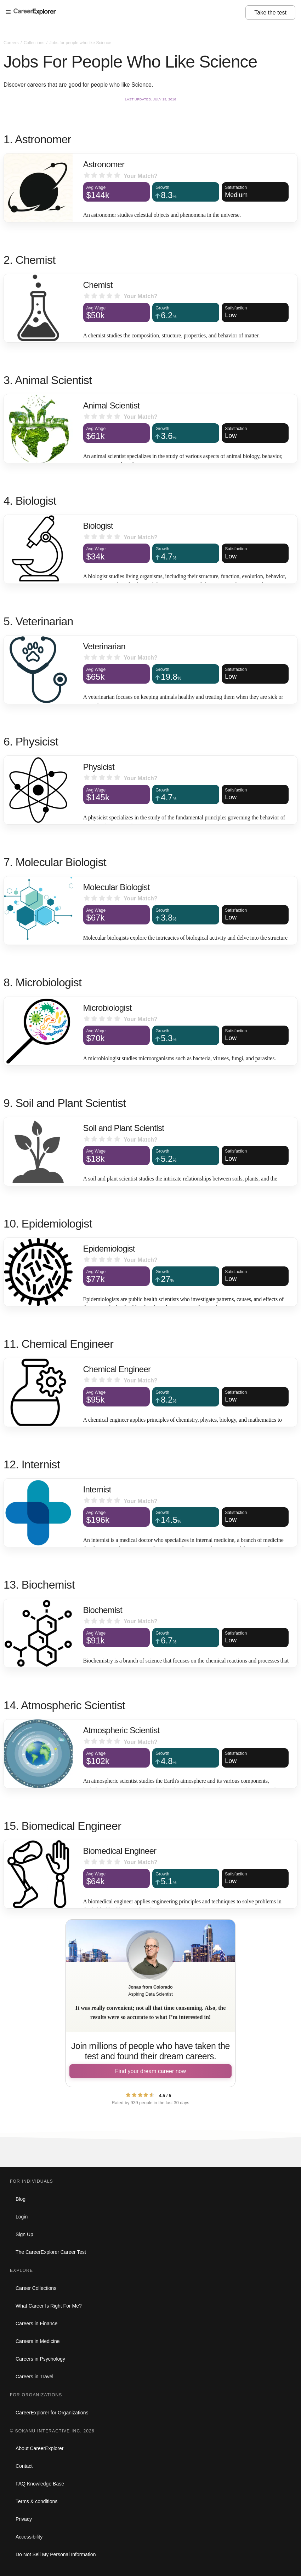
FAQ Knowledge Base (40, 2484)
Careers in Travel (34, 2376)
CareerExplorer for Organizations (52, 2412)
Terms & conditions (36, 2501)
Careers (12, 42)
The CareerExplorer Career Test (51, 2252)
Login (22, 2217)
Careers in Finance (36, 2323)
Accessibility (29, 2537)
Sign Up (24, 2234)
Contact (24, 2466)
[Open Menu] (125, 12)
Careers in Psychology (40, 2359)
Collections (35, 42)
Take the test (270, 13)
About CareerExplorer (39, 2448)
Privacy (24, 2519)
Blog (20, 2199)
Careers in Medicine (38, 2341)
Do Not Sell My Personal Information (56, 2554)
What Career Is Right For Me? (49, 2306)
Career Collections (36, 2288)
